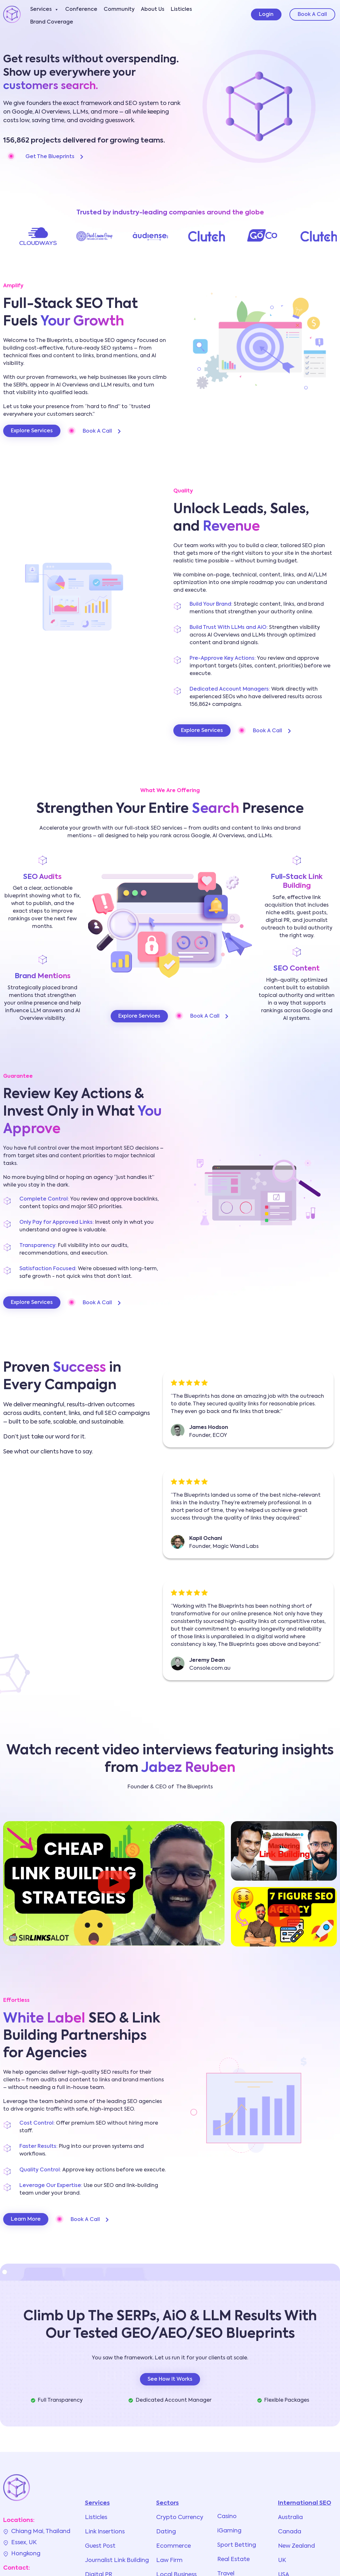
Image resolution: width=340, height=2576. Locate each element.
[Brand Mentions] (42, 959)
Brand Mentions (43, 976)
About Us (152, 9)
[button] (114, 1883)
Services (44, 9)
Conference (81, 9)
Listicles (181, 9)
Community (119, 9)
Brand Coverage (51, 22)
